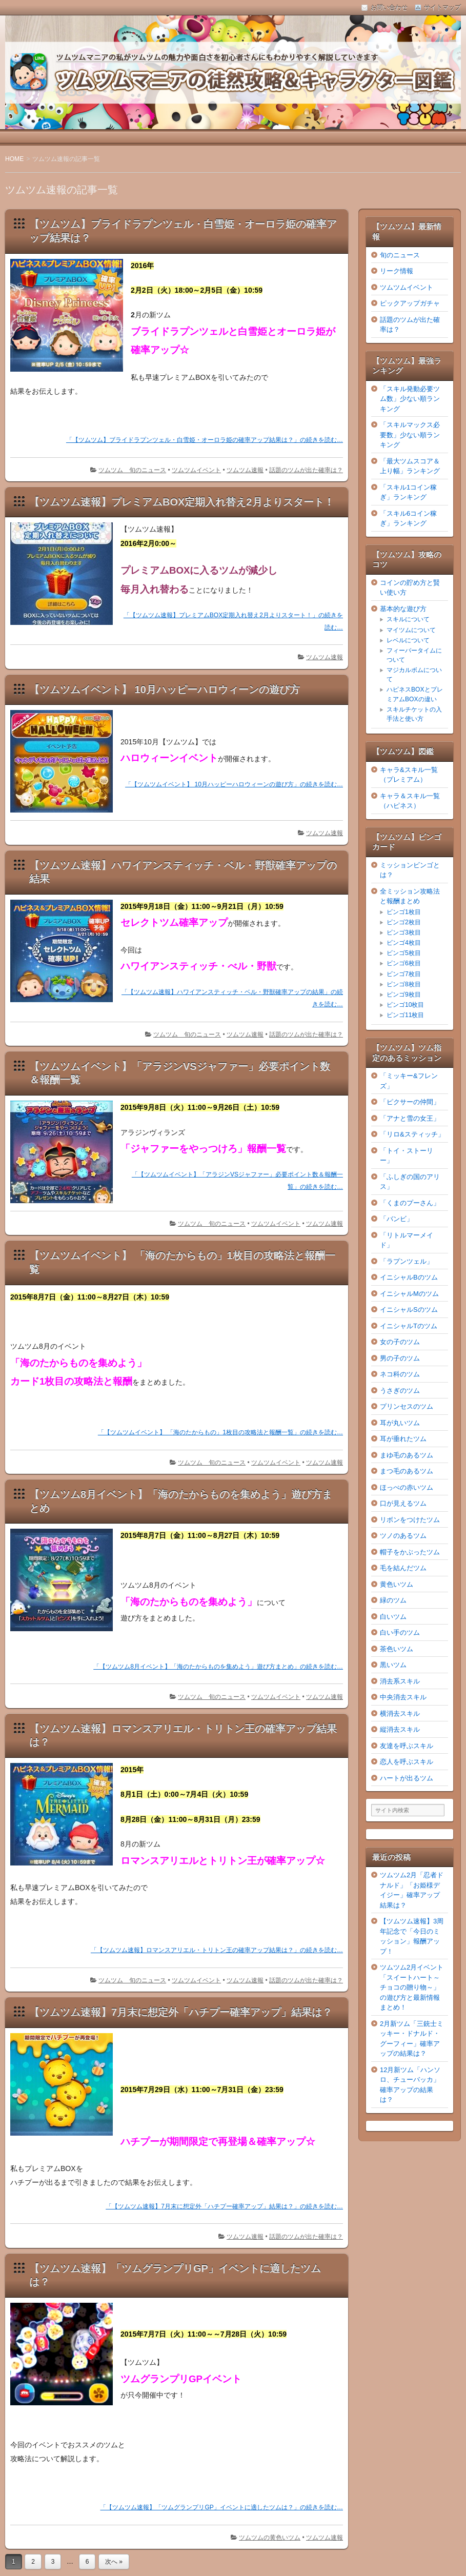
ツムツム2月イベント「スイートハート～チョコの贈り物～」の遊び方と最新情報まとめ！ (411, 1987)
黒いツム (393, 1665)
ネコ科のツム (400, 1374)
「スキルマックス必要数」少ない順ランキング (410, 435)
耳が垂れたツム (403, 1439)
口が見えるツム (403, 1503)
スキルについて (408, 619)
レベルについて (408, 640)
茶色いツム (396, 1649)
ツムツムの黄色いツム (269, 2537)
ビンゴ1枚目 (404, 912)
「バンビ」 (396, 1219)
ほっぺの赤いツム (406, 1487)
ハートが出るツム (406, 1778)
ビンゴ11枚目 (405, 1015)
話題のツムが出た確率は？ (306, 470)
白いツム (393, 1616)
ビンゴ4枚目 (404, 942)
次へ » (114, 2561)
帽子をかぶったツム (410, 1552)
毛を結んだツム (403, 1568)
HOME (14, 159)
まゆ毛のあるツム (406, 1455)
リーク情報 (396, 271)
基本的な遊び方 (403, 609)
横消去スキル (400, 1713)
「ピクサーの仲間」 (410, 1102)
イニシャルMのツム (409, 1293)
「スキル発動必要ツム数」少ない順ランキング (410, 399)
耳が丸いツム (400, 1423)
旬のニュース (400, 255)
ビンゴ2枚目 (404, 922)
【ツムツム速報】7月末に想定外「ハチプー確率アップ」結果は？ (180, 2012)
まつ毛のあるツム (406, 1471)
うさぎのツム (400, 1390)
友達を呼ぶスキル (406, 1746)
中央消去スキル (403, 1697)
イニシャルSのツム (409, 1309)
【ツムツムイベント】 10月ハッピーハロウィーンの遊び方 (164, 689)
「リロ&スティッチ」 (412, 1134)
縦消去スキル (400, 1729)
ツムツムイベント (196, 470)
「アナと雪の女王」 (410, 1118)
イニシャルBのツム (409, 1277)
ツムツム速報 (245, 470)
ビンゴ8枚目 (404, 984)
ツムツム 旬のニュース (132, 470)
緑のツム (393, 1600)
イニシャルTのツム (408, 1326)
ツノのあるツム (403, 1535)
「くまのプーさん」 (410, 1203)
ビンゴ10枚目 (405, 1004)
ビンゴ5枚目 (404, 953)
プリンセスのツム (406, 1406)
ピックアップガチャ (410, 303)
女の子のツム (400, 1342)
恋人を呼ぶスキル (406, 1762)
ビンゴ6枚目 (404, 963)
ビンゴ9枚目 (404, 994)
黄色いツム (396, 1584)
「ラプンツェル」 (406, 1261)
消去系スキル (400, 1681)
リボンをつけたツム (410, 1520)
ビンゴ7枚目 (404, 974)
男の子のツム (400, 1358)
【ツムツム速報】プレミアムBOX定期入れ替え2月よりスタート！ (181, 502)
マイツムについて (411, 630)
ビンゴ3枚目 (404, 932)
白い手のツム (400, 1632)
